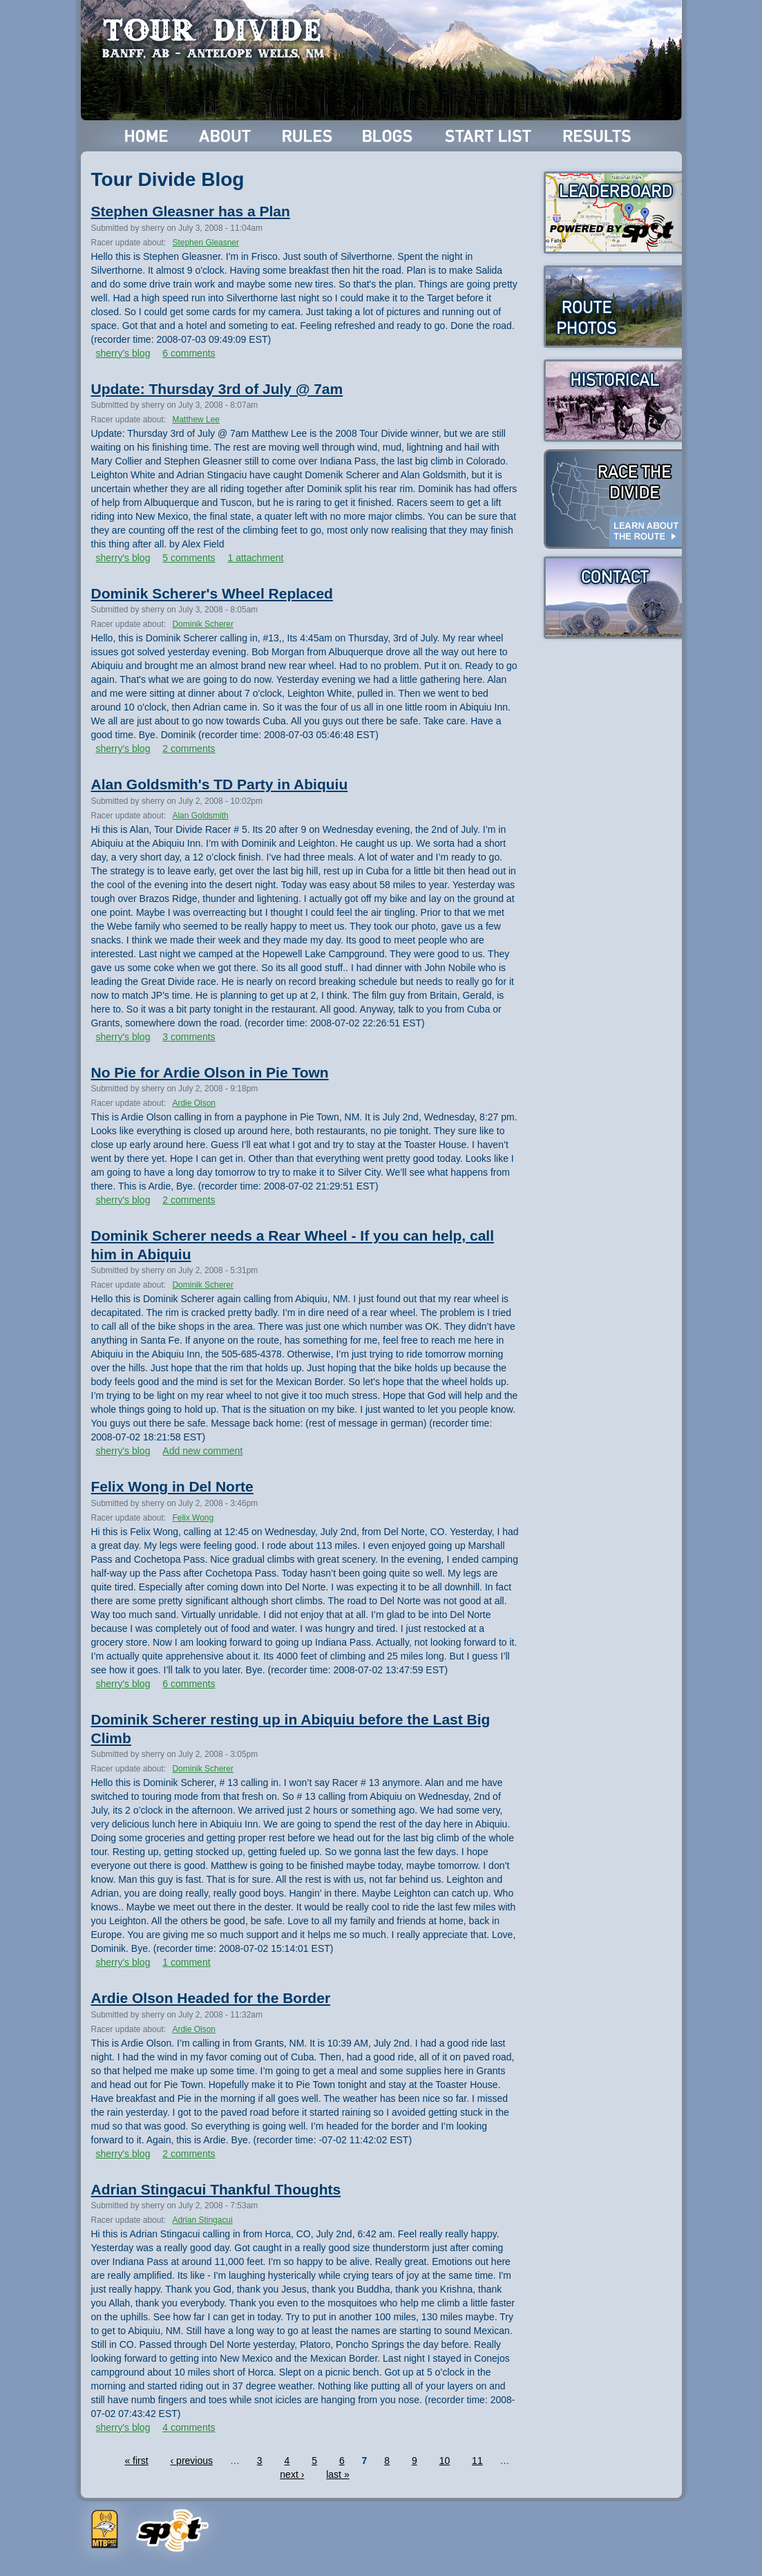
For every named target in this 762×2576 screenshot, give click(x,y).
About (226, 136)
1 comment (186, 1962)
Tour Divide (217, 38)
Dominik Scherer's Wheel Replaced (212, 593)
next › (292, 2474)
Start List (489, 136)
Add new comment (202, 1450)
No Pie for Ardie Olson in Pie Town (210, 1072)
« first (136, 2460)
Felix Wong (192, 1518)
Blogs (389, 136)
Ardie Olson (194, 1103)
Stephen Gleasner (205, 242)
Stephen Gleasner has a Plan (190, 211)
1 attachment (255, 557)
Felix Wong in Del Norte (172, 1486)
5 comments (188, 557)
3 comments (188, 1036)
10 (444, 2460)
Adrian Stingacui (202, 2220)
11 (477, 2460)
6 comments (188, 353)
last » (337, 2474)
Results (599, 136)
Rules (308, 136)
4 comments (188, 2427)
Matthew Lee (196, 419)
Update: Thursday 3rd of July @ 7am (217, 389)
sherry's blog (123, 353)
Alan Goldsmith (200, 815)
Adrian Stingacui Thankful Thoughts (216, 2189)
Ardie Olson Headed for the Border (211, 1998)
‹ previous (192, 2460)
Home (146, 136)
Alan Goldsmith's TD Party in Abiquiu (219, 784)
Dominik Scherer (203, 624)
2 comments (188, 748)
